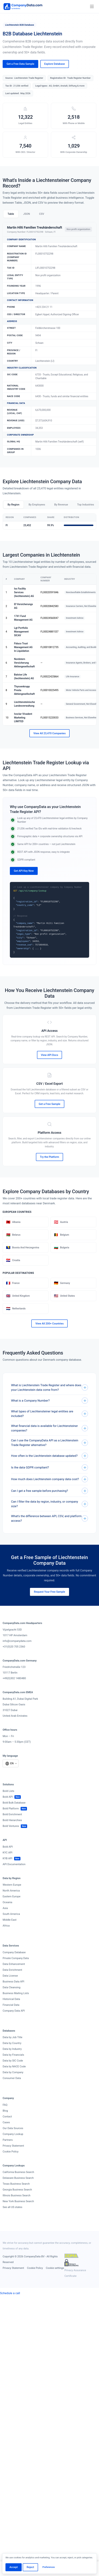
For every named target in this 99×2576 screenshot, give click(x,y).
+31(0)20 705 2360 (14, 1646)
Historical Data (11, 1999)
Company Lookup (13, 2134)
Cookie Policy (10, 2151)
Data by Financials (13, 2054)
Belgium (61, 1234)
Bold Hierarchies (12, 1820)
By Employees (37, 504)
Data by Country (12, 2043)
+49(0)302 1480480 (14, 1678)
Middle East (9, 1919)
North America (11, 1890)
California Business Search (18, 2172)
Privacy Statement (13, 2145)
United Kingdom (18, 1295)
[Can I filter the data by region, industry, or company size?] (49, 1503)
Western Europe (12, 1884)
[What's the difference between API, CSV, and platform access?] (49, 1518)
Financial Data (11, 2004)
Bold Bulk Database (14, 1802)
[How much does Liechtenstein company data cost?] (49, 1479)
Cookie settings (55, 2268)
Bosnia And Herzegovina (22, 1247)
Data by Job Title (12, 2037)
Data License (10, 1975)
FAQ (5, 2104)
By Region (13, 504)
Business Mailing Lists (16, 1993)
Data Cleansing (11, 1987)
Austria (61, 1222)
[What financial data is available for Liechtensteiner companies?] (49, 1428)
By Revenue (61, 504)
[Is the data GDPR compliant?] (49, 1467)
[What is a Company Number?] (49, 1401)
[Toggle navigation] (91, 6)
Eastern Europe (11, 1896)
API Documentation (14, 1864)
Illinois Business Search (16, 2195)
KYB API (7, 1858)
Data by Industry (12, 2049)
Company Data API (14, 2010)
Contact (7, 2116)
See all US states (12, 2207)
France (13, 1283)
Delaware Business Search (18, 2178)
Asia (5, 1908)
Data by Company (13, 2072)
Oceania (7, 1902)
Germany (62, 1283)
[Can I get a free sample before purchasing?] (49, 1491)
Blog (5, 2110)
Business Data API (13, 1981)
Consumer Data (12, 2078)
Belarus (13, 1234)
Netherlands (16, 1308)
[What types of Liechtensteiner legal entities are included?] (49, 1413)
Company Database (14, 1952)
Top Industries (85, 504)
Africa (6, 1925)
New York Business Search (18, 2201)
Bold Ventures (11, 1826)
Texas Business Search (16, 2183)
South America (11, 1914)
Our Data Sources (13, 2128)
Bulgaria (61, 1247)
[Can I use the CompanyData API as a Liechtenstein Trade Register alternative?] (49, 1442)
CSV (41, 213)
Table (11, 213)
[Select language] (10, 1763)
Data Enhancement (14, 1964)
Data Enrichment (12, 1969)
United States (64, 1295)
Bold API (8, 1796)
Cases (6, 2122)
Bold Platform (11, 1808)
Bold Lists (8, 1791)
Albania (13, 1222)
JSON (26, 213)
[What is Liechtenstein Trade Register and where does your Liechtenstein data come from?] (49, 1387)
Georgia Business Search (17, 2189)
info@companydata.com (17, 1641)
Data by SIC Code (13, 2060)
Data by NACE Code (14, 2066)
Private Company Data (16, 1958)
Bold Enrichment (12, 1814)
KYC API (7, 1852)
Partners (8, 2139)
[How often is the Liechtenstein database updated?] (49, 1456)
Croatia (13, 1260)
